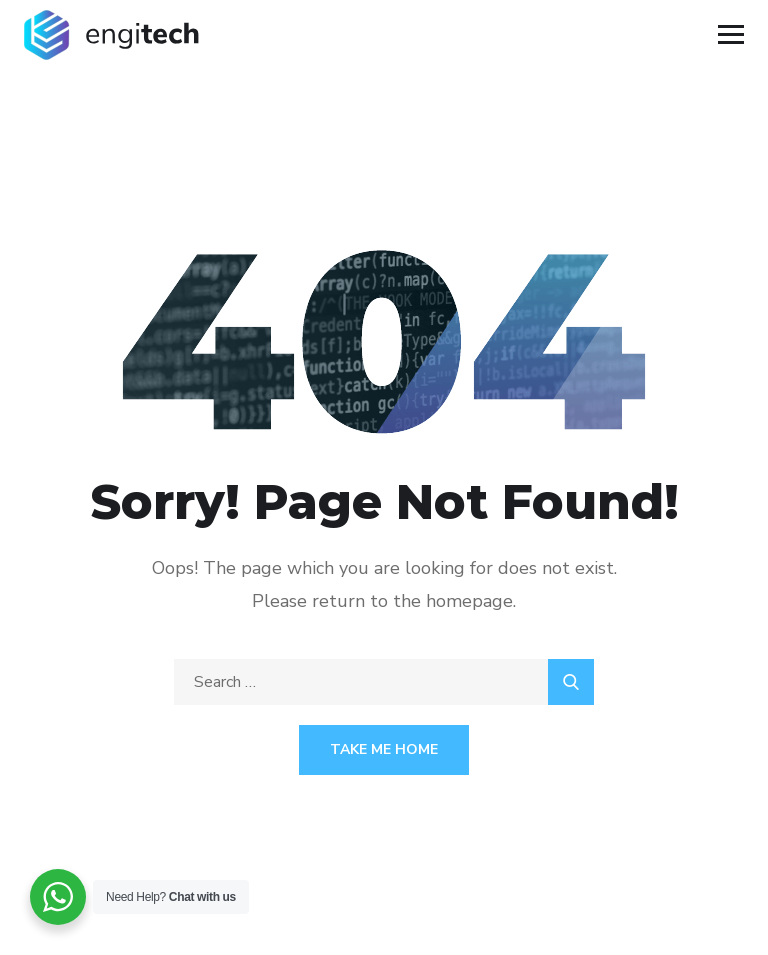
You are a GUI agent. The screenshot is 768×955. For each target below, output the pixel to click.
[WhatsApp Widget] (58, 897)
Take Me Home (384, 749)
